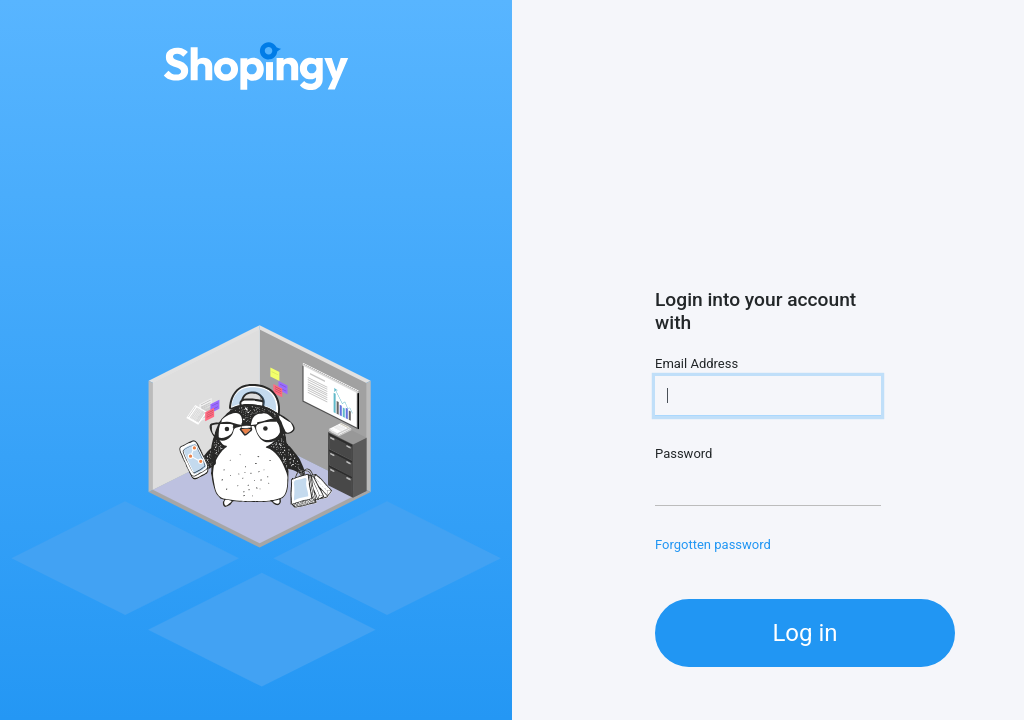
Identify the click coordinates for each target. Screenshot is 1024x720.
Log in (804, 633)
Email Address (696, 363)
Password (683, 453)
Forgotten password (713, 544)
